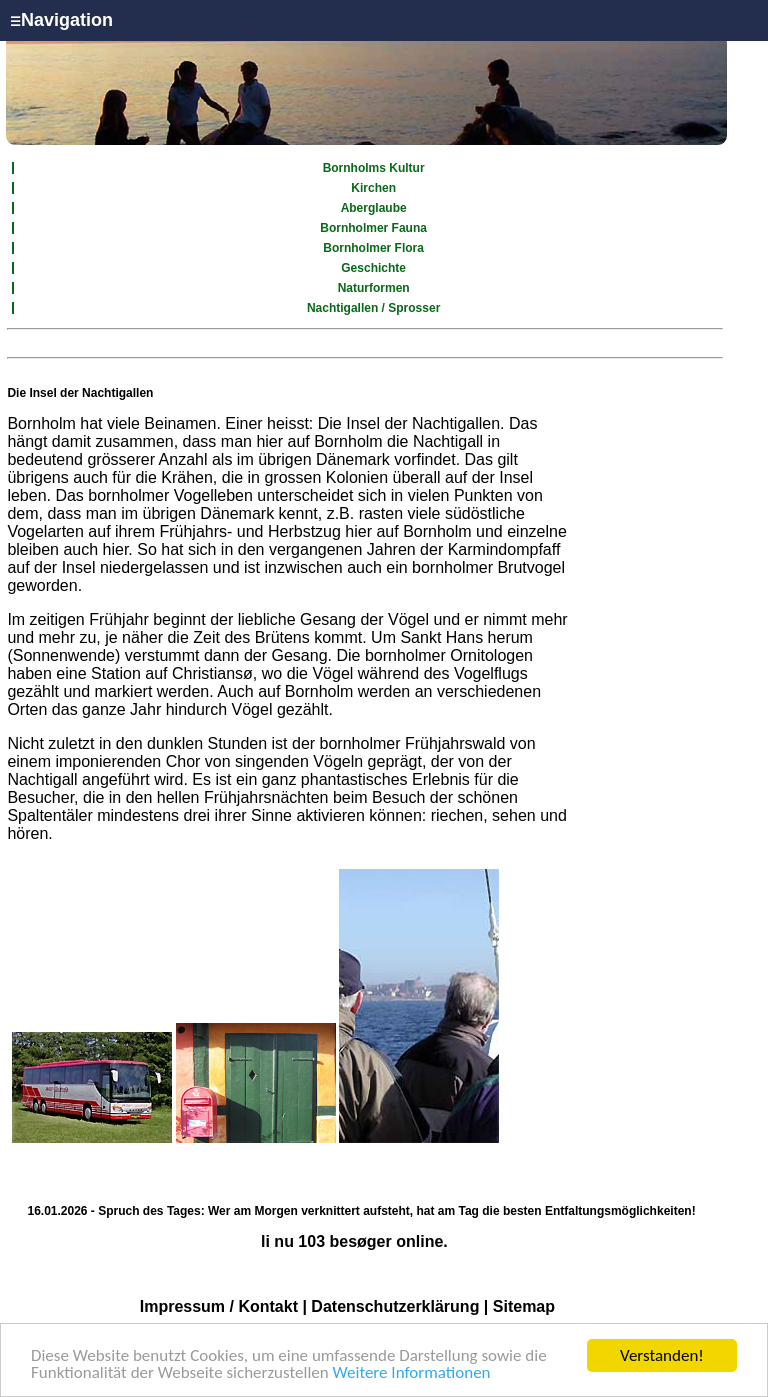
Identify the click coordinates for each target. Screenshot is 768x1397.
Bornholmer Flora (373, 248)
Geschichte (373, 268)
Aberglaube (374, 208)
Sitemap (524, 1306)
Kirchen (373, 188)
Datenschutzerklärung (395, 1306)
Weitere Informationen (412, 1373)
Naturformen (374, 288)
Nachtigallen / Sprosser (373, 308)
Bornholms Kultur (374, 168)
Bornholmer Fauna (373, 228)
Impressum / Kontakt (219, 1306)
